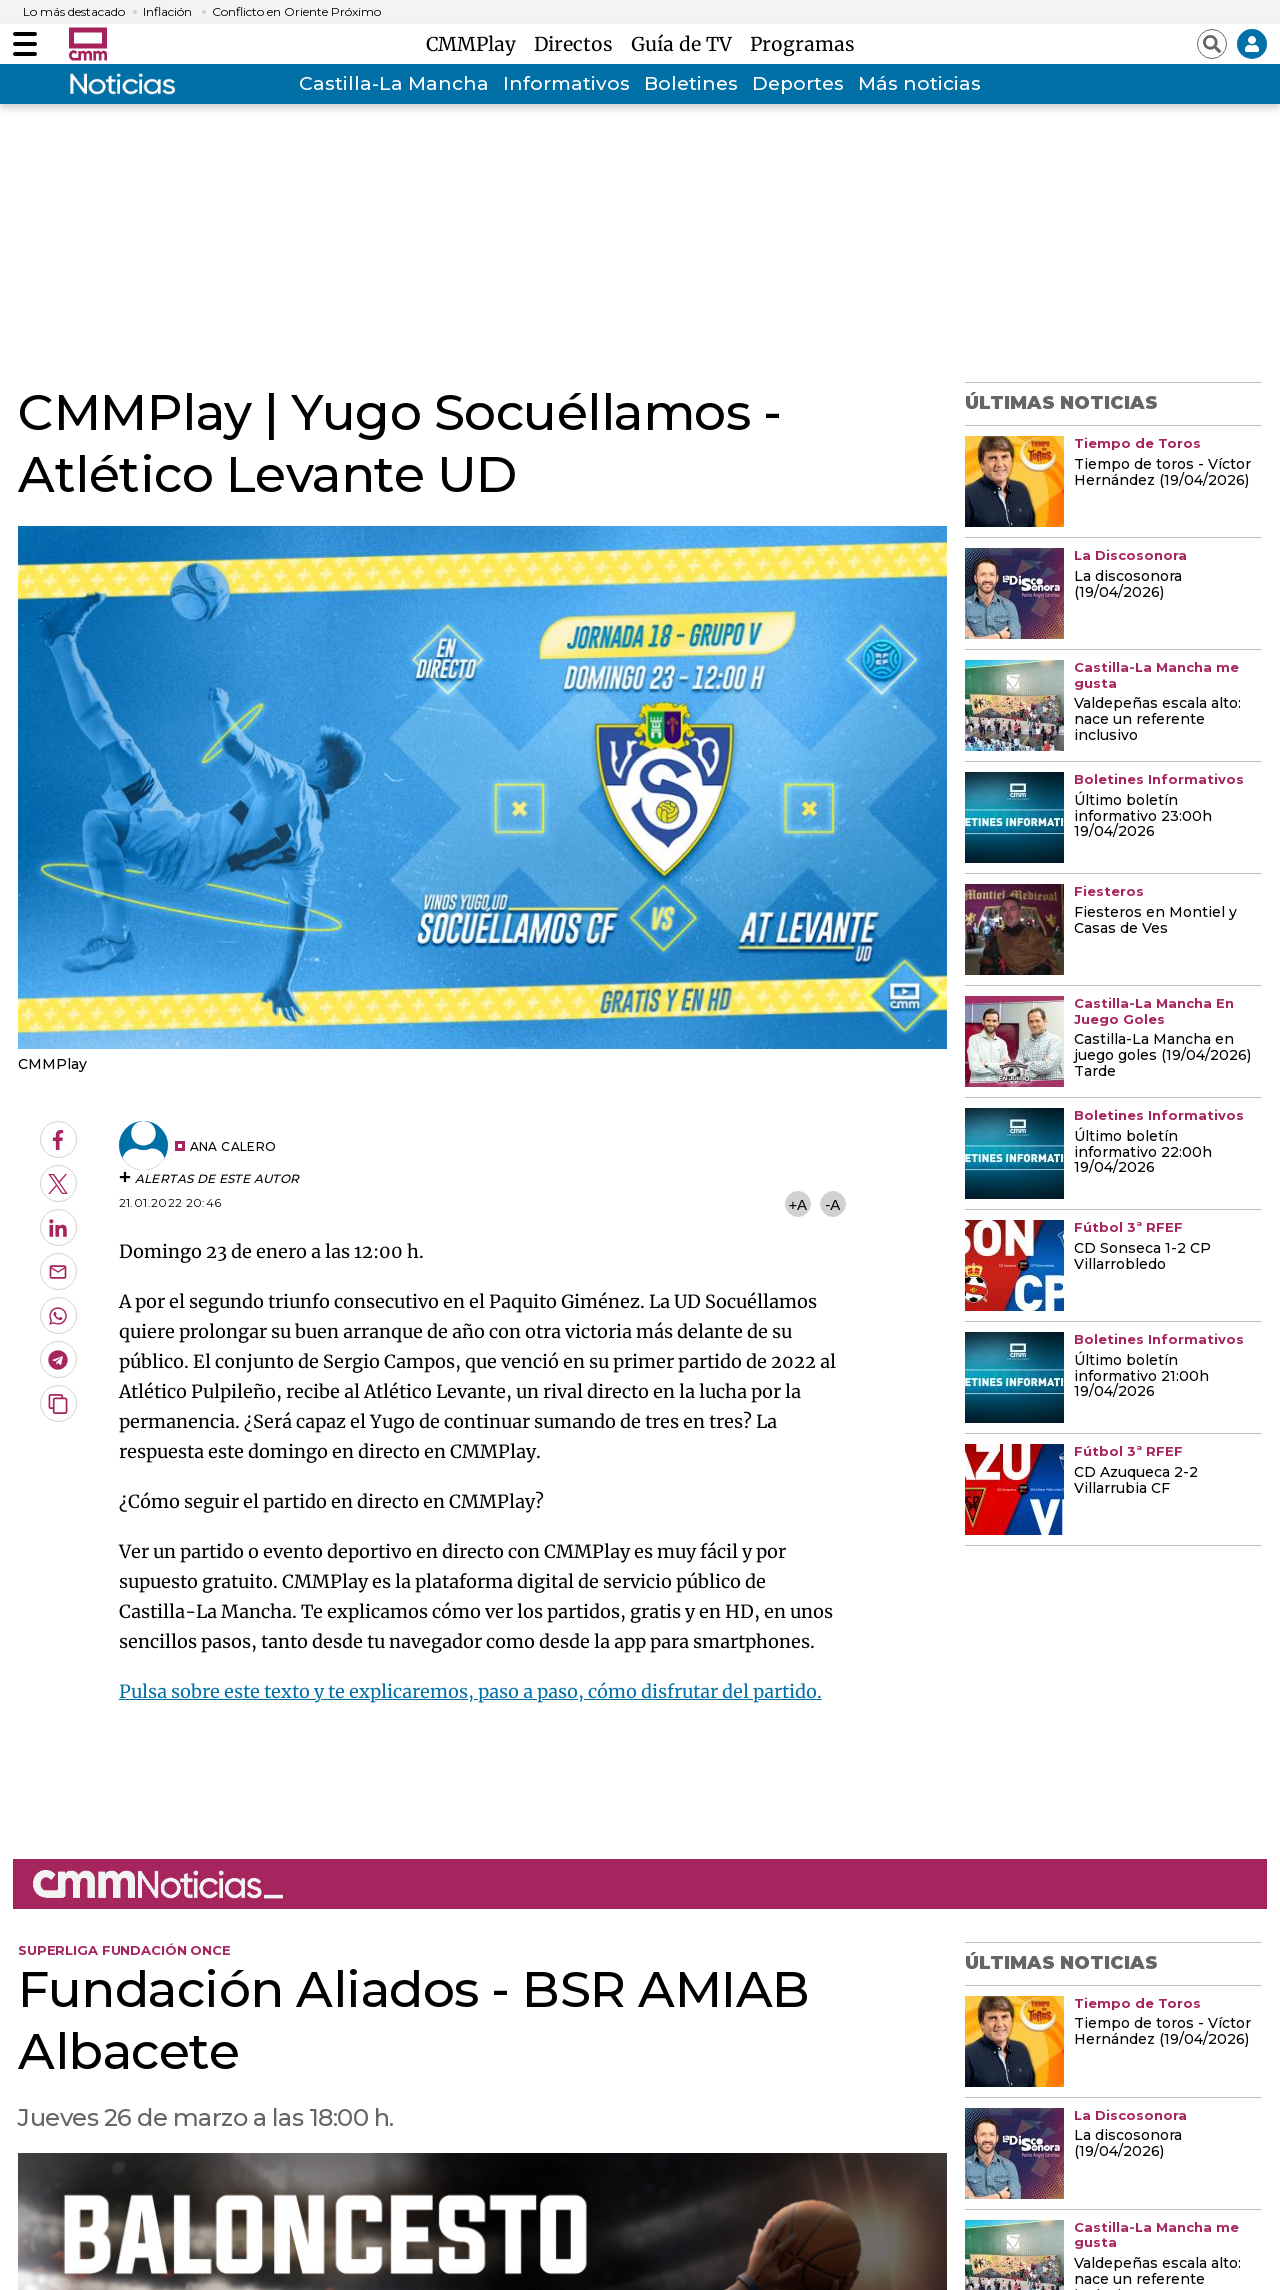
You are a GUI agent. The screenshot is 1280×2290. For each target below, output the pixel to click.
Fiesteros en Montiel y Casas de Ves (1155, 921)
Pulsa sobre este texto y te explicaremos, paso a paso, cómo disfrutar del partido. (470, 1691)
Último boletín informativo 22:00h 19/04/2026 (1143, 1153)
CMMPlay (476, 44)
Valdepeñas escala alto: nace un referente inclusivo (1157, 720)
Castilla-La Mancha (394, 83)
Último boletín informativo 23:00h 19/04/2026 (1143, 817)
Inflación (167, 12)
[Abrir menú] (25, 44)
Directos (578, 44)
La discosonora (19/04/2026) (1128, 585)
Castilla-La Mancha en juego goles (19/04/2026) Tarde (1162, 1056)
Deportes (798, 83)
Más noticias (919, 83)
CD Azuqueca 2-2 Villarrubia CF (1136, 1481)
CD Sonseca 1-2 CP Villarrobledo (1142, 1257)
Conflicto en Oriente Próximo (296, 12)
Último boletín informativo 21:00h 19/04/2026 (1141, 1377)
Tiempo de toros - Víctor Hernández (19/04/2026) (1162, 473)
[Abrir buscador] (1212, 44)
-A (832, 1204)
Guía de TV (686, 44)
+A (797, 1204)
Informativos (566, 83)
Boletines (691, 83)
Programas (802, 44)
